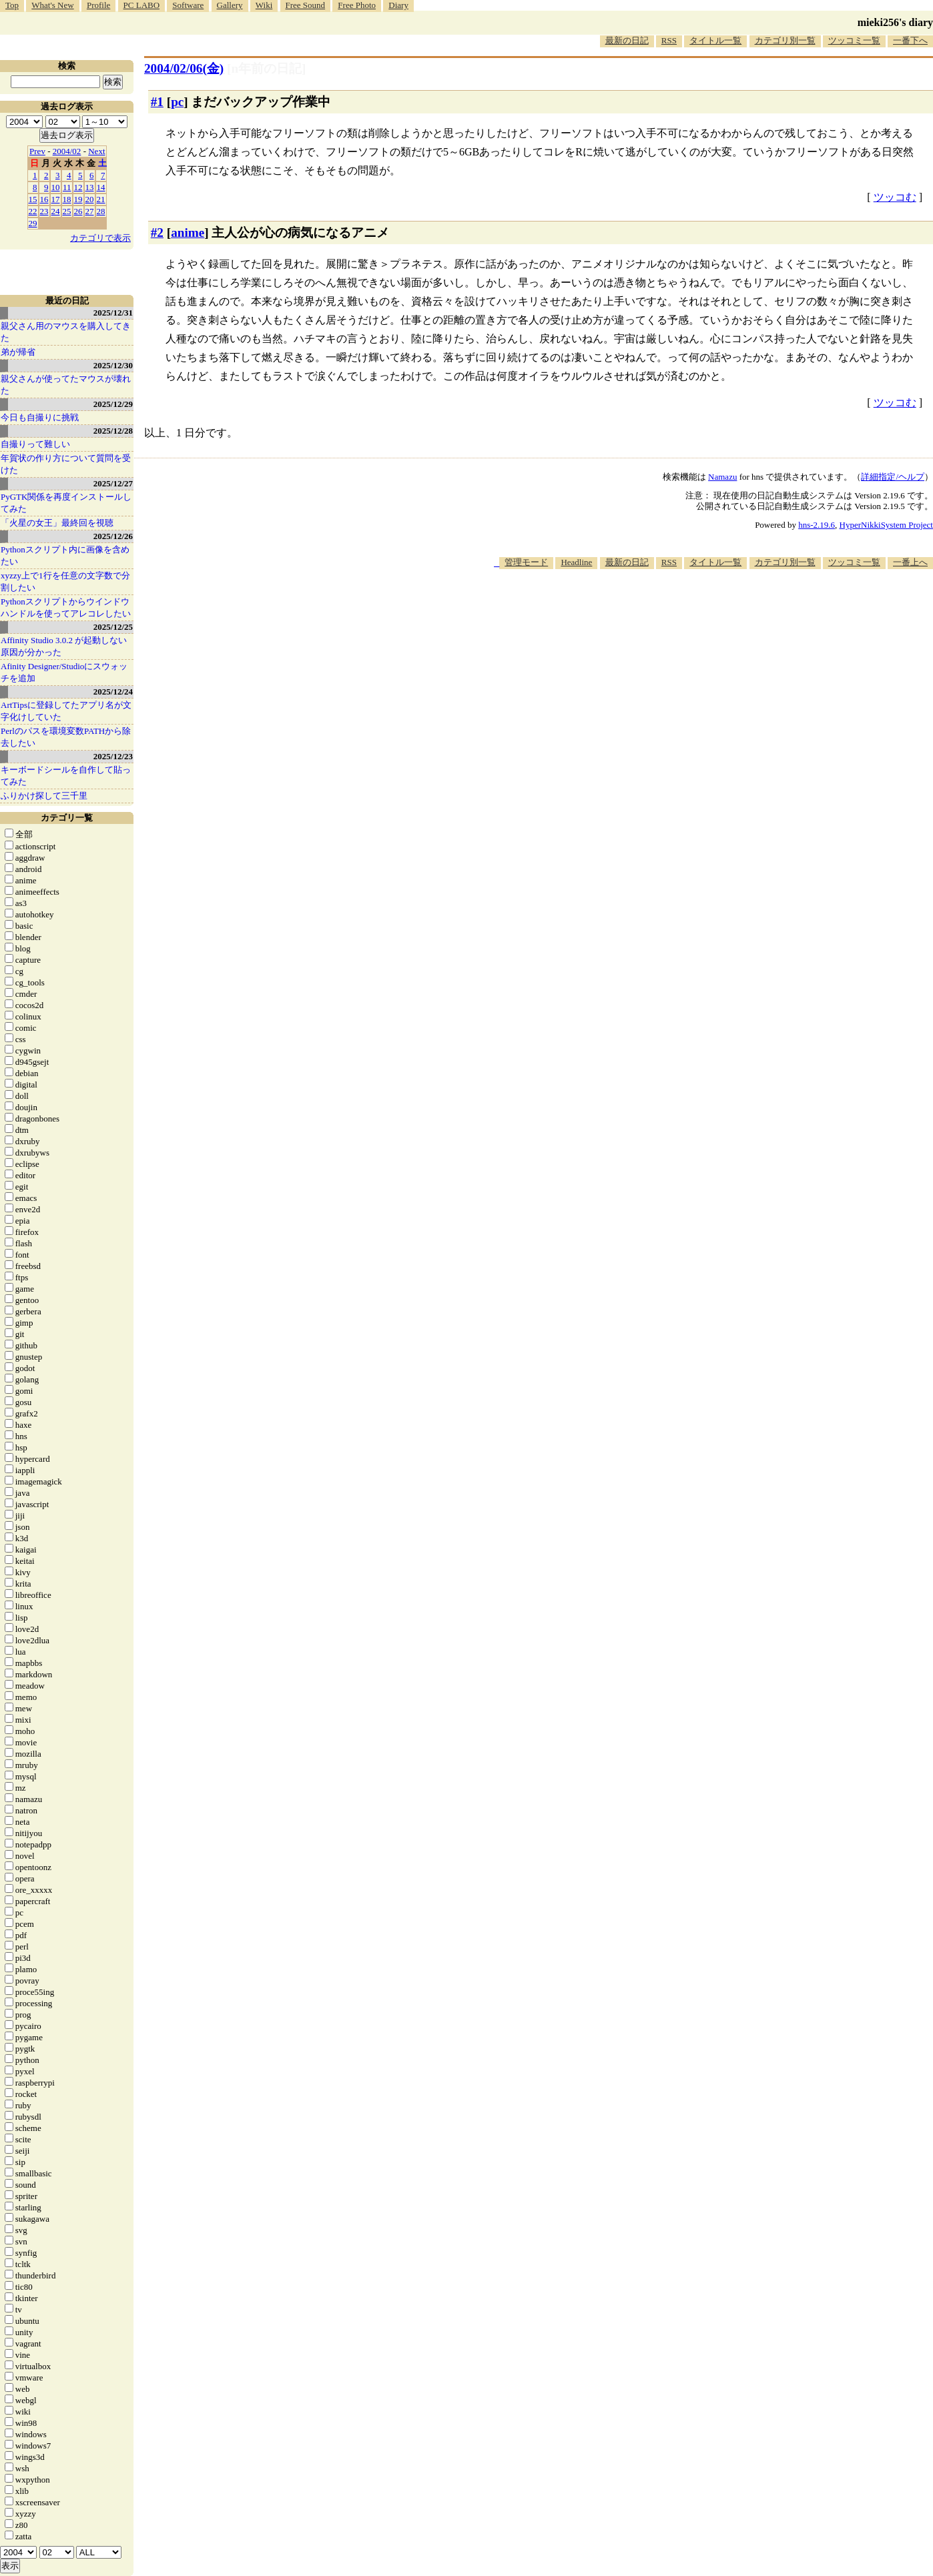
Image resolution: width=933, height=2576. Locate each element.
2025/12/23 (113, 756)
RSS (669, 40)
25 (67, 211)
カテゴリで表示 (100, 238)
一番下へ (910, 40)
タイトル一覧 (715, 40)
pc (177, 102)
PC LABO (141, 5)
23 (44, 211)
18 (67, 199)
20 (89, 199)
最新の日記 (627, 40)
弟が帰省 (18, 352)
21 (101, 199)
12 (78, 187)
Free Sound (306, 5)
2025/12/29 (113, 404)
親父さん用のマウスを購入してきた (66, 332)
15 (33, 199)
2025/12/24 (113, 692)
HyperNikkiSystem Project (886, 525)
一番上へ (910, 562)
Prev (37, 151)
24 (55, 211)
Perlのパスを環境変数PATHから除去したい (66, 737)
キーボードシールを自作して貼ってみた (66, 776)
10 (55, 187)
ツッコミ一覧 (854, 40)
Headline (576, 562)
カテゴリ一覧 (67, 818)
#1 (157, 102)
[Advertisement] (690, 610)
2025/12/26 (113, 536)
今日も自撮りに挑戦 (40, 417)
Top (12, 5)
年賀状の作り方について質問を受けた (66, 464)
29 (33, 223)
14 (101, 187)
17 (55, 199)
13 (89, 187)
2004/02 (67, 151)
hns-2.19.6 (816, 525)
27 (89, 211)
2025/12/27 (113, 483)
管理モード (526, 562)
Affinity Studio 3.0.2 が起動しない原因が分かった (64, 646)
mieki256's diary (895, 22)
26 (78, 211)
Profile (98, 5)
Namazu (722, 477)
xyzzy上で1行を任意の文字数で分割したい (65, 581)
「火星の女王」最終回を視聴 (57, 523)
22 (33, 211)
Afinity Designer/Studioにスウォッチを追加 (64, 672)
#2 (157, 233)
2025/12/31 (113, 313)
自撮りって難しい (35, 444)
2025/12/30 (113, 365)
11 (67, 187)
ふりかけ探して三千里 (44, 796)
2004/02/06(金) (184, 68)
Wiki (264, 5)
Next (96, 151)
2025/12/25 (113, 627)
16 (44, 199)
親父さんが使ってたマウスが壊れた (66, 385)
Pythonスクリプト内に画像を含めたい (65, 555)
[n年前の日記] (266, 68)
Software (188, 5)
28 (101, 211)
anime (187, 233)
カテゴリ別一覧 (785, 40)
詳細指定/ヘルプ (892, 477)
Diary (398, 5)
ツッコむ (895, 197)
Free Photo (357, 5)
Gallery (230, 5)
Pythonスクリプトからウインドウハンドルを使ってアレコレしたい (66, 607)
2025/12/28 (113, 431)
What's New (52, 5)
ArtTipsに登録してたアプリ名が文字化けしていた (66, 711)
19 (78, 199)
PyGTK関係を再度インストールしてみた (66, 503)
